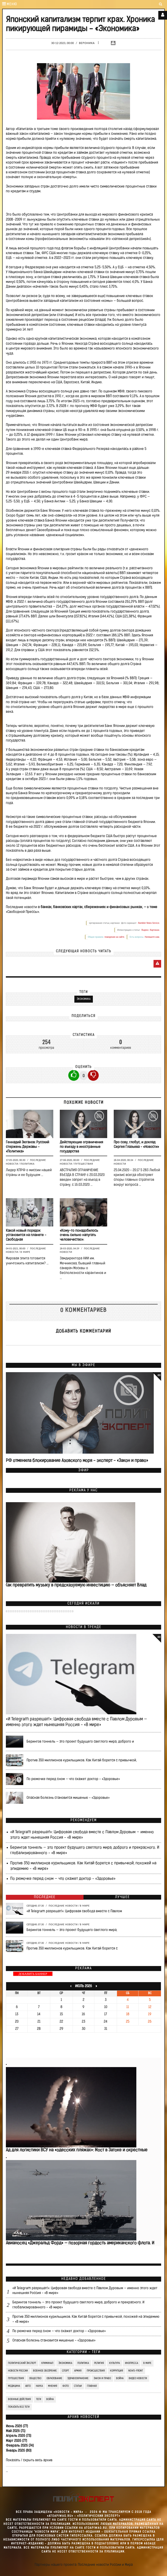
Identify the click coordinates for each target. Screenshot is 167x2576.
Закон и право (102, 2378)
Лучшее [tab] (122, 1897)
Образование (54, 2378)
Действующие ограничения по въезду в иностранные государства (81, 1147)
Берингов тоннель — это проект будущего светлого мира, (72, 1930)
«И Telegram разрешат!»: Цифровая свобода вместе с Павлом (74, 1911)
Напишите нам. (152, 937)
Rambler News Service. (149, 923)
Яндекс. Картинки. (150, 930)
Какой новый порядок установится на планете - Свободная (26, 1235)
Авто (28, 2386)
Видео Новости (138, 2378)
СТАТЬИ (78, 2386)
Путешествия (83, 1163)
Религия (99, 2363)
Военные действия (19, 2399)
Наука (39, 2386)
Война (120, 2378)
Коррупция (116, 2371)
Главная (92, 2386)
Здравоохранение (78, 2378)
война (50, 2399)
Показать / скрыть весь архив (29, 2460)
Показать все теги (19, 2407)
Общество (35, 2378)
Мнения (52, 2386)
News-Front (135, 2371)
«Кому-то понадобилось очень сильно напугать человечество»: (79, 1235)
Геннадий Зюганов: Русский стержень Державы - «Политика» (27, 1147)
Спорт (65, 2371)
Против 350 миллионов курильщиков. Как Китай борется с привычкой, (82, 1760)
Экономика (83, 999)
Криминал (47, 2363)
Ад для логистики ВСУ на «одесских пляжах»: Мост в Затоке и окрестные (76, 2150)
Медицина (14, 2386)
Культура (114, 2363)
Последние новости (63, 1905)
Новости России (18, 2371)
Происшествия (96, 2371)
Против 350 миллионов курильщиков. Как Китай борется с (72, 1948)
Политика (27, 1163)
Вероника (87, 43)
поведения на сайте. (114, 937)
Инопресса (131, 2363)
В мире (25, 1251)
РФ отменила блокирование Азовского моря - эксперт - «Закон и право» (77, 1461)
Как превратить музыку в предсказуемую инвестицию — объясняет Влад (75, 1585)
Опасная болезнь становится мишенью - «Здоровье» (68, 1798)
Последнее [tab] (44, 1897)
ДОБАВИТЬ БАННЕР (32, 1974)
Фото (65, 2386)
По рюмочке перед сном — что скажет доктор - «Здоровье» (73, 1779)
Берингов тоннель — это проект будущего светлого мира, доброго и (80, 1741)
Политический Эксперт (22, 2363)
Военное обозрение (45, 2371)
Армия (78, 2371)
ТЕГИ (38, 2399)
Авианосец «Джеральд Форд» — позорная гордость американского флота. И (80, 2243)
